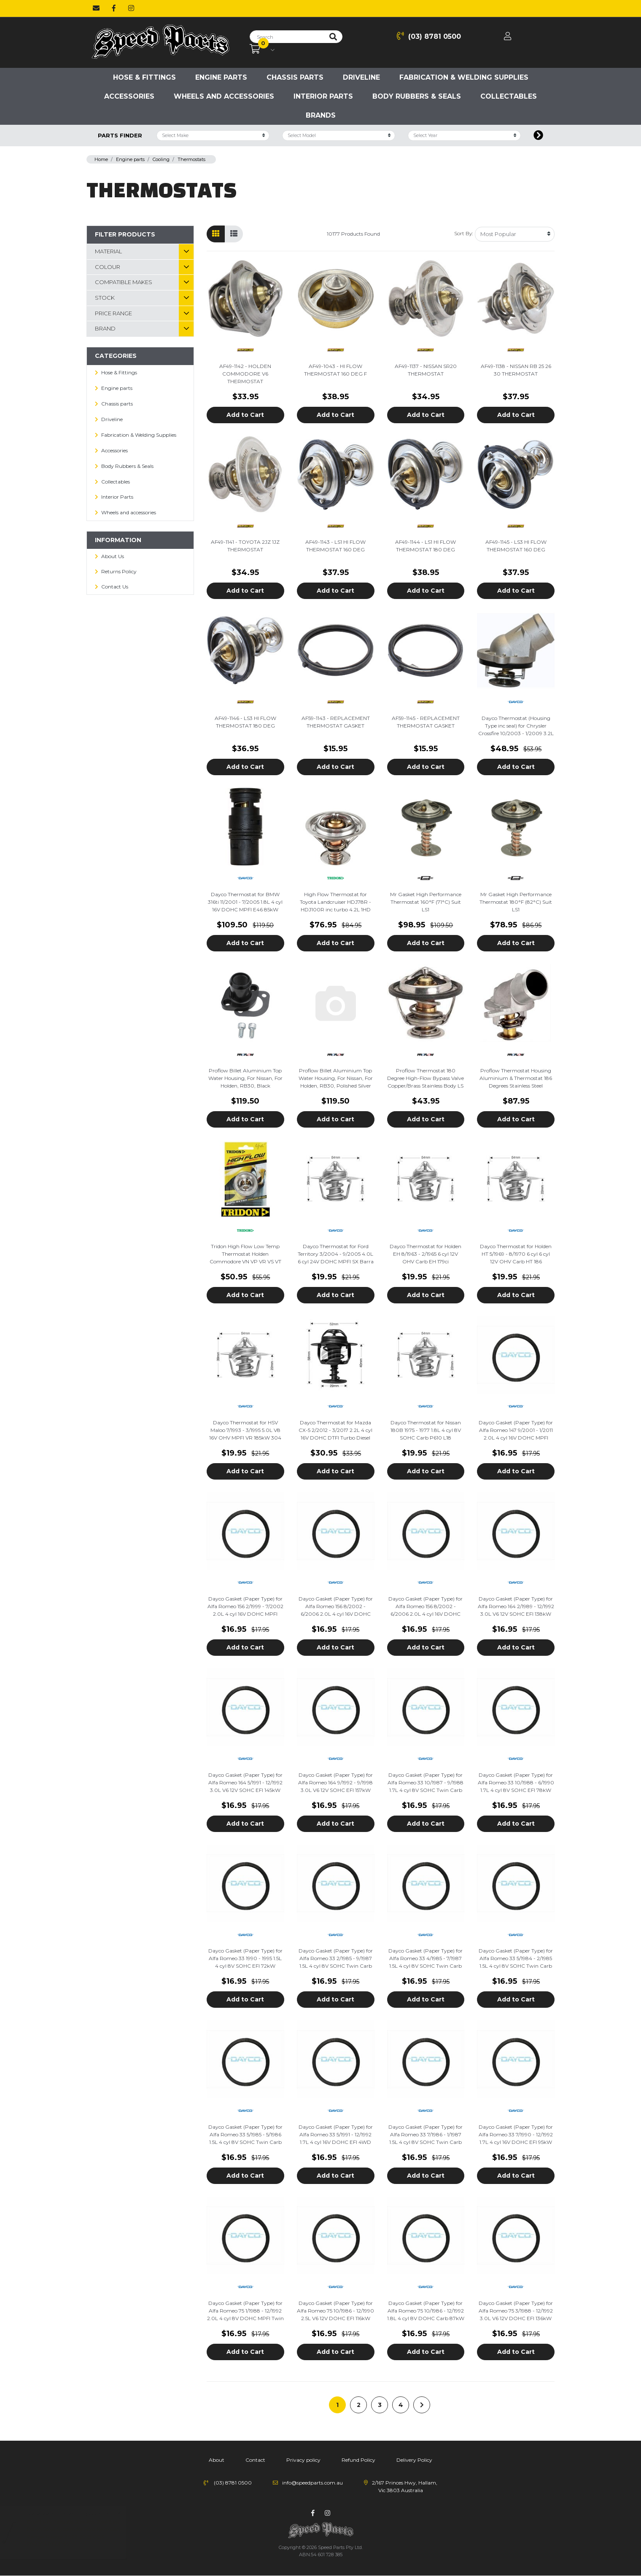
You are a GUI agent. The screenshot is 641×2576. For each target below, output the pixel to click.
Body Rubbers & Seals (416, 96)
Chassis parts (295, 77)
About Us (112, 556)
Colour (107, 266)
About (216, 2460)
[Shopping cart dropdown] (262, 49)
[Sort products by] (514, 234)
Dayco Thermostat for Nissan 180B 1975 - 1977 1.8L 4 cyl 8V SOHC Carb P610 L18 (426, 1430)
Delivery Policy (414, 2460)
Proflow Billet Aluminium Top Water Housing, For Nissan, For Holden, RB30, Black (245, 1078)
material (108, 251)
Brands (321, 115)
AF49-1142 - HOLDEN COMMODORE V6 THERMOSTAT (245, 373)
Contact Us (114, 586)
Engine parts (221, 77)
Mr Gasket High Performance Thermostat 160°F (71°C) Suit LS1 (425, 902)
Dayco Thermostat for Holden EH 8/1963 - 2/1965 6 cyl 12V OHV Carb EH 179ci (425, 1254)
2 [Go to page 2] (359, 2405)
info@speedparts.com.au (312, 2482)
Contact (255, 2460)
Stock (105, 297)
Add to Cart (245, 415)
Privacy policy (303, 2460)
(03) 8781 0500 (429, 36)
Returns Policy (119, 571)
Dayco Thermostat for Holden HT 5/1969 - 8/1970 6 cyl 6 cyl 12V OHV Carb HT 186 (516, 1254)
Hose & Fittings (144, 77)
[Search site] (333, 36)
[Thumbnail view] (216, 234)
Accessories (129, 96)
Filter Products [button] (125, 234)
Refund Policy (358, 2460)
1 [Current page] (337, 2405)
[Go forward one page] (421, 2404)
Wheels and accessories (224, 96)
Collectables (508, 96)
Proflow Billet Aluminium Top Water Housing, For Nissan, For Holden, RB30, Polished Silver (336, 1078)
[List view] (234, 234)
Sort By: (463, 233)
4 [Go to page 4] (401, 2405)
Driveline (361, 77)
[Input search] (287, 36)
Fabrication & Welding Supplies (463, 77)
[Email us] (96, 8)
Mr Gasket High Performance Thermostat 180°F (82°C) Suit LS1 (515, 902)
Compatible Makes (123, 282)
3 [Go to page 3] (380, 2405)
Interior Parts (323, 96)
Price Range (113, 313)
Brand (105, 328)
